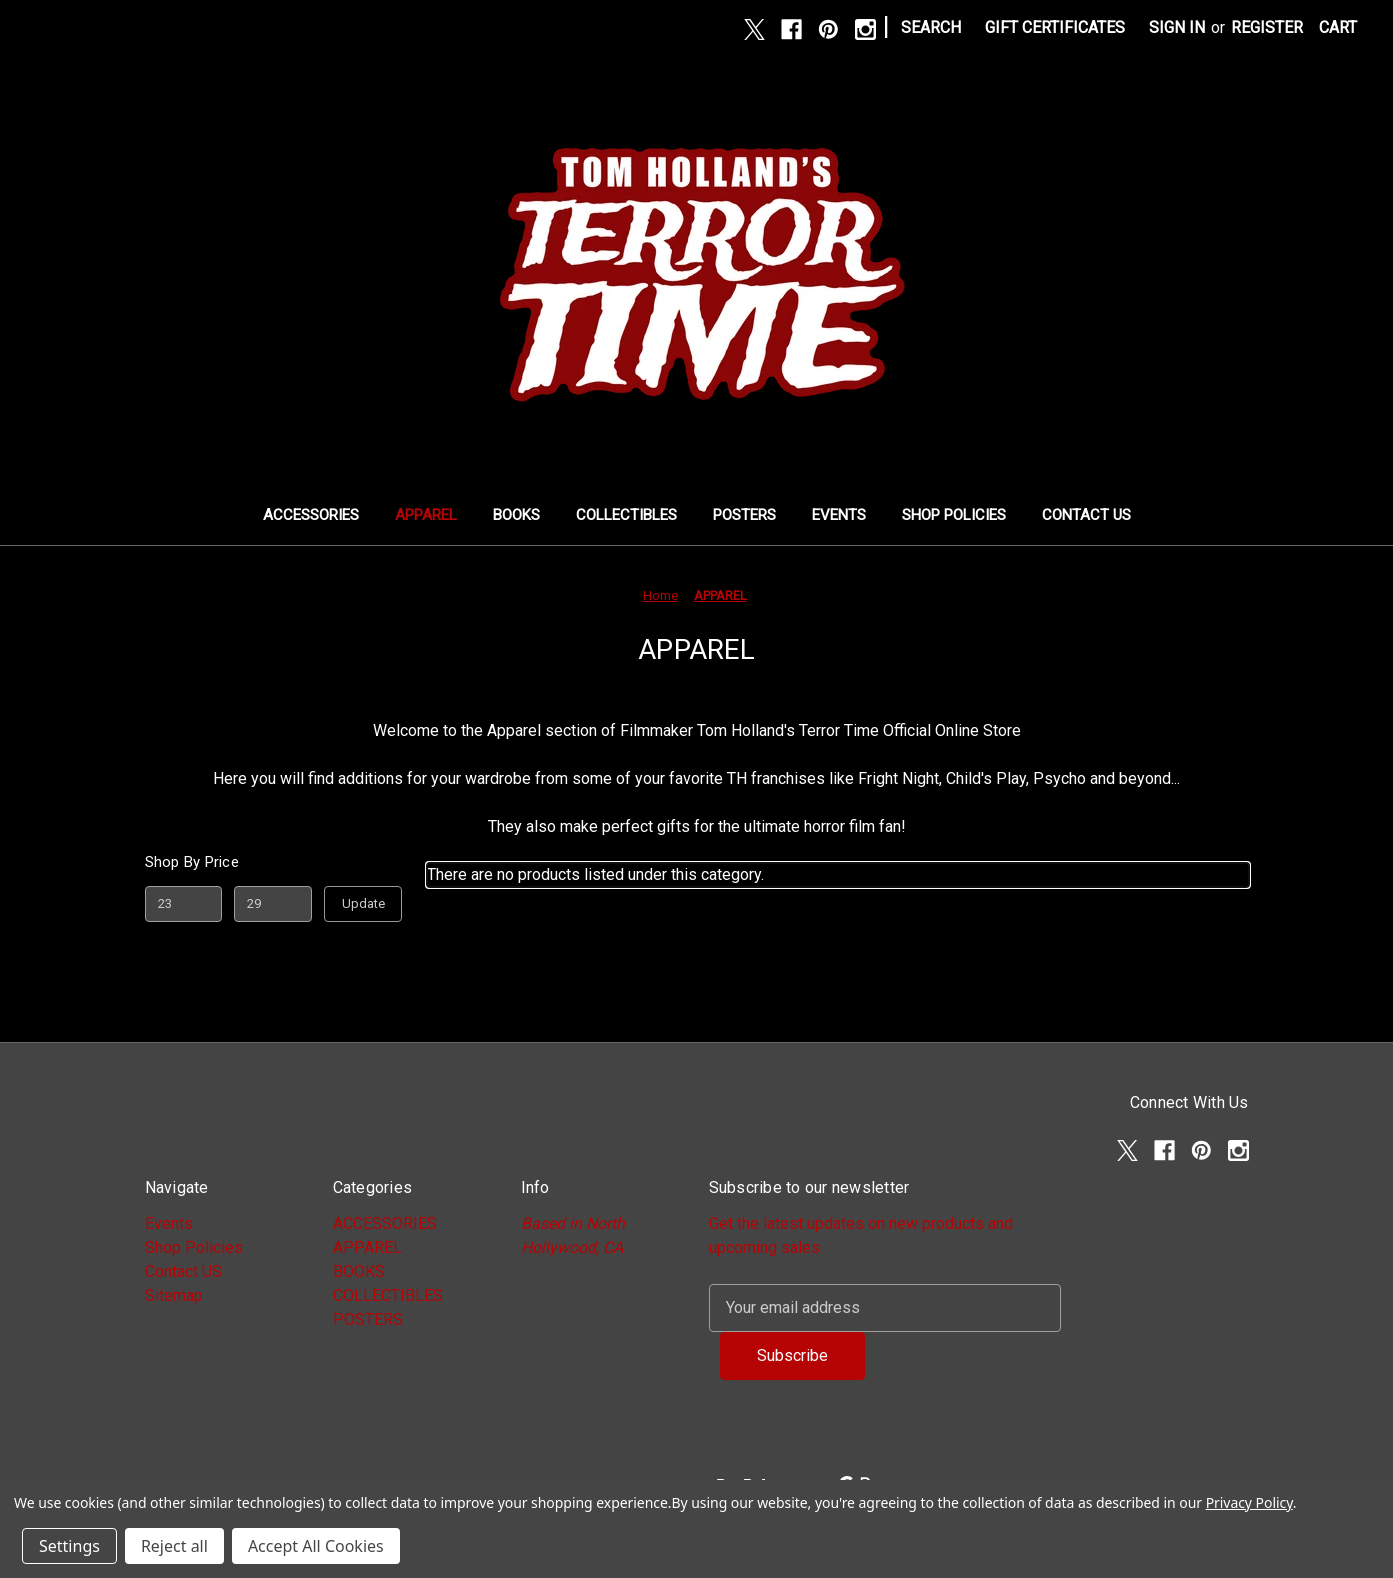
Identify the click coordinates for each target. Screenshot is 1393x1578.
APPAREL (426, 515)
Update (363, 903)
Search (931, 27)
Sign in (1177, 27)
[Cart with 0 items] (1338, 28)
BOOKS (516, 515)
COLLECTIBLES (626, 515)
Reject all (174, 1546)
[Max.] (273, 904)
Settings (69, 1546)
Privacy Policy (1249, 1502)
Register (1267, 27)
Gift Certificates (1055, 27)
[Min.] (184, 904)
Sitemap (174, 1295)
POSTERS (744, 515)
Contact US (1086, 515)
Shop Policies (954, 515)
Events (839, 515)
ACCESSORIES (311, 515)
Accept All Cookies (316, 1546)
